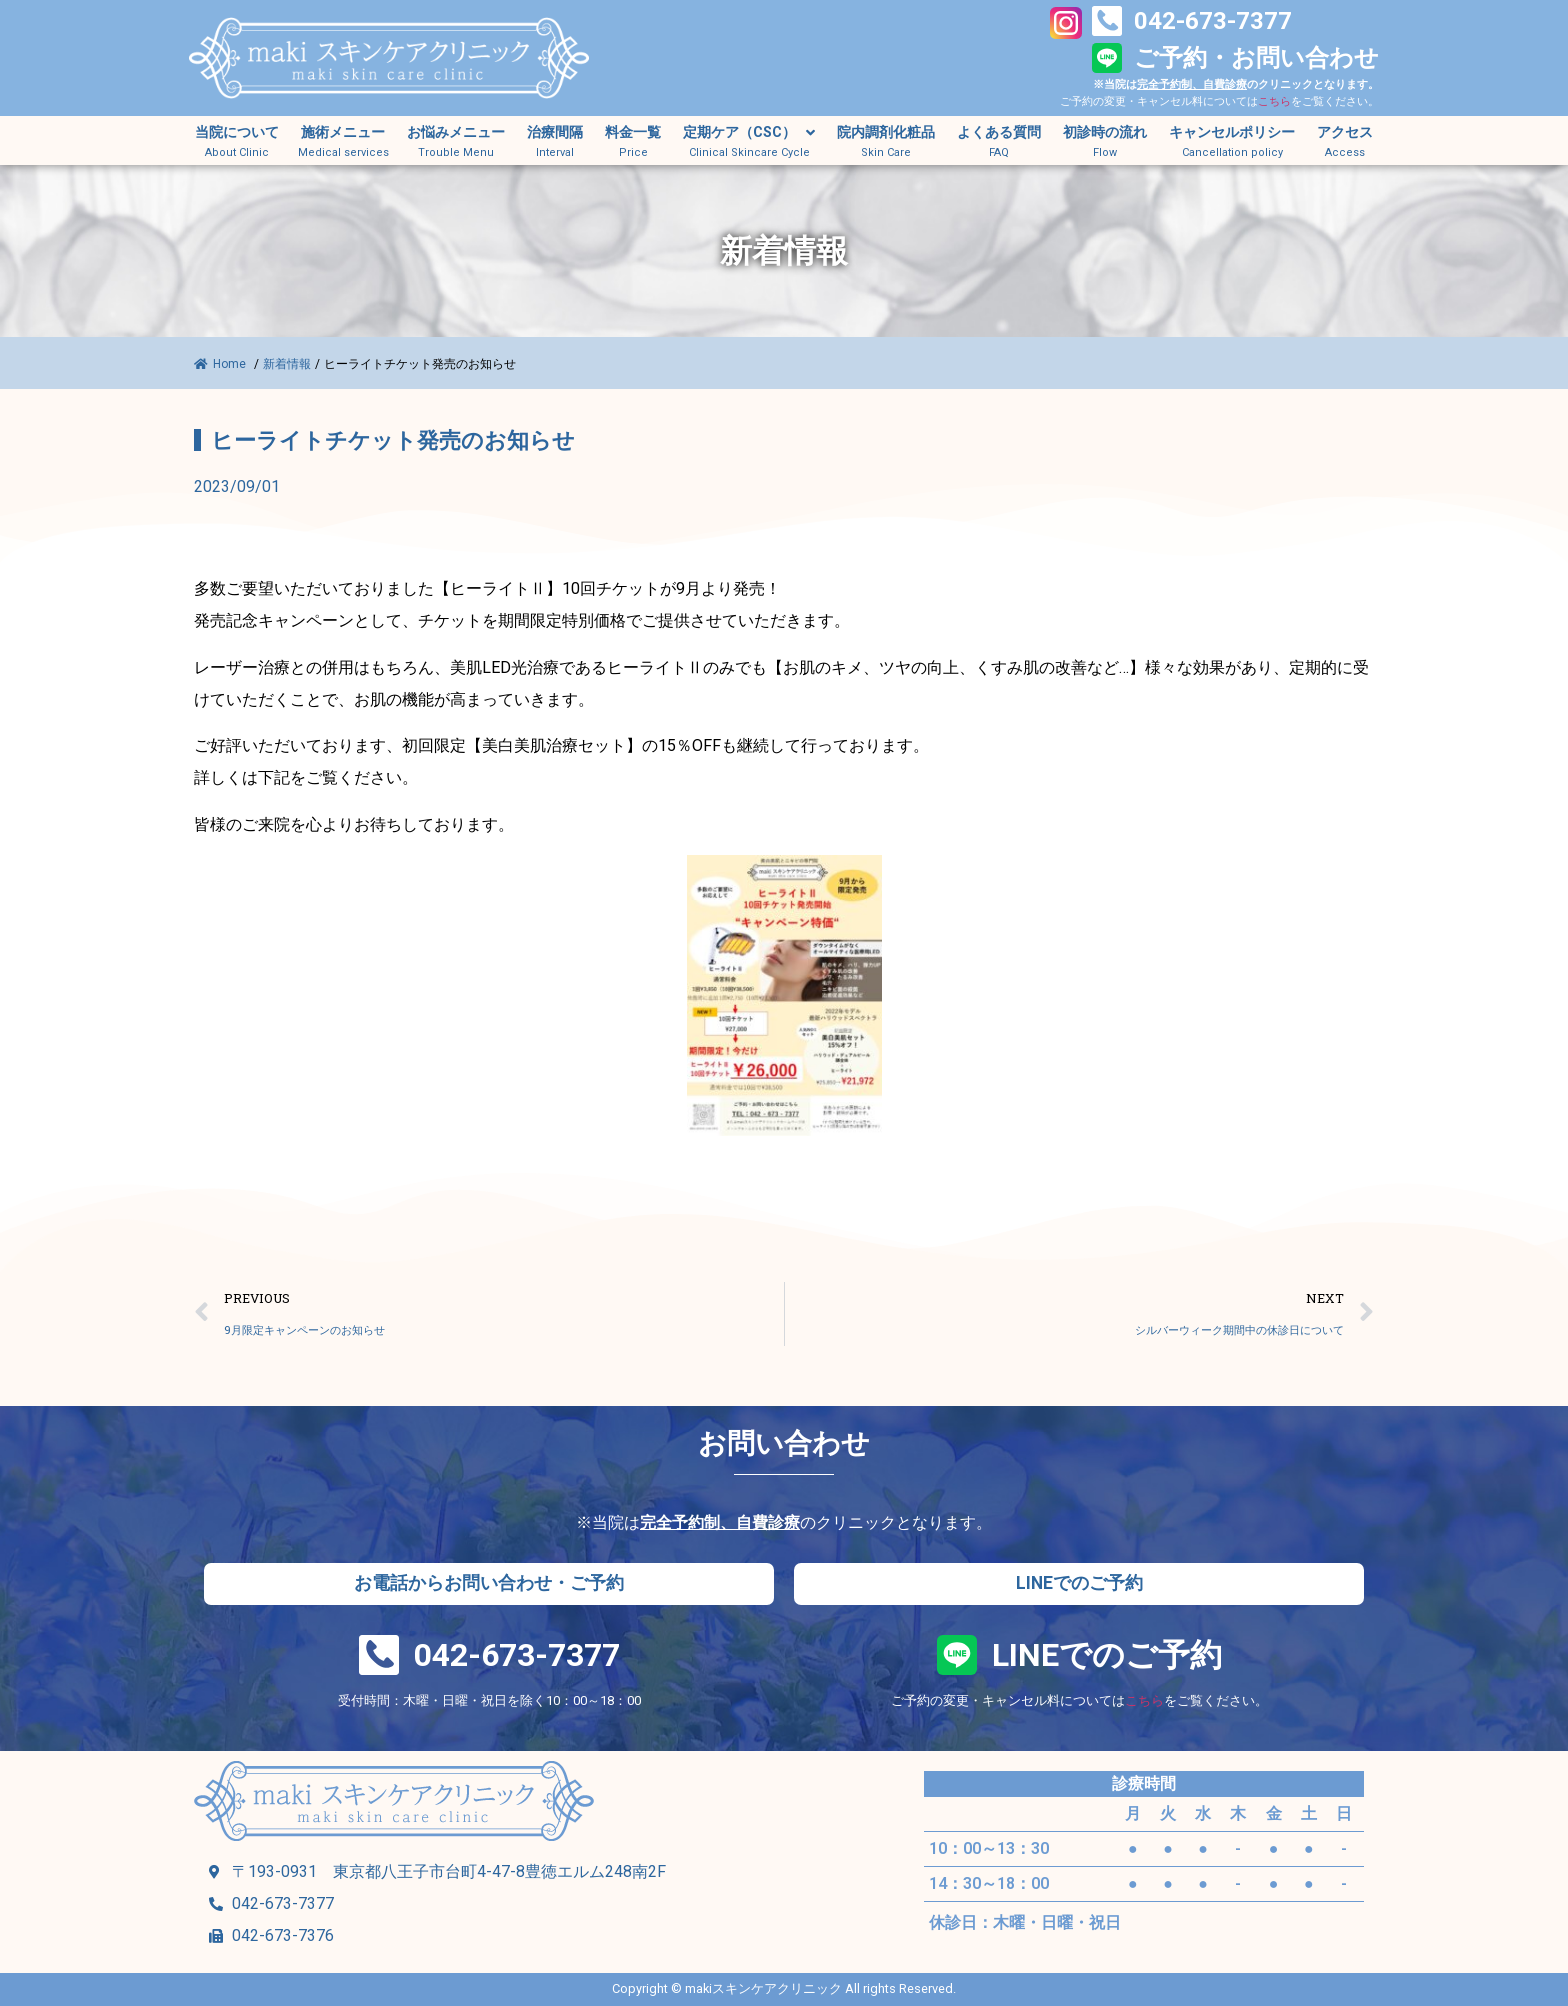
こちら (1274, 101)
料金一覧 (633, 132)
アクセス (1345, 132)
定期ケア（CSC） (749, 133)
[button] (489, 1584)
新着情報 (287, 364)
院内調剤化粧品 (886, 132)
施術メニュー (343, 132)
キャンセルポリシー (1232, 132)
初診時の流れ (1105, 132)
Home (221, 364)
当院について (237, 132)
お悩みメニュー (456, 132)
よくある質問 (999, 132)
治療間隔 (555, 132)
